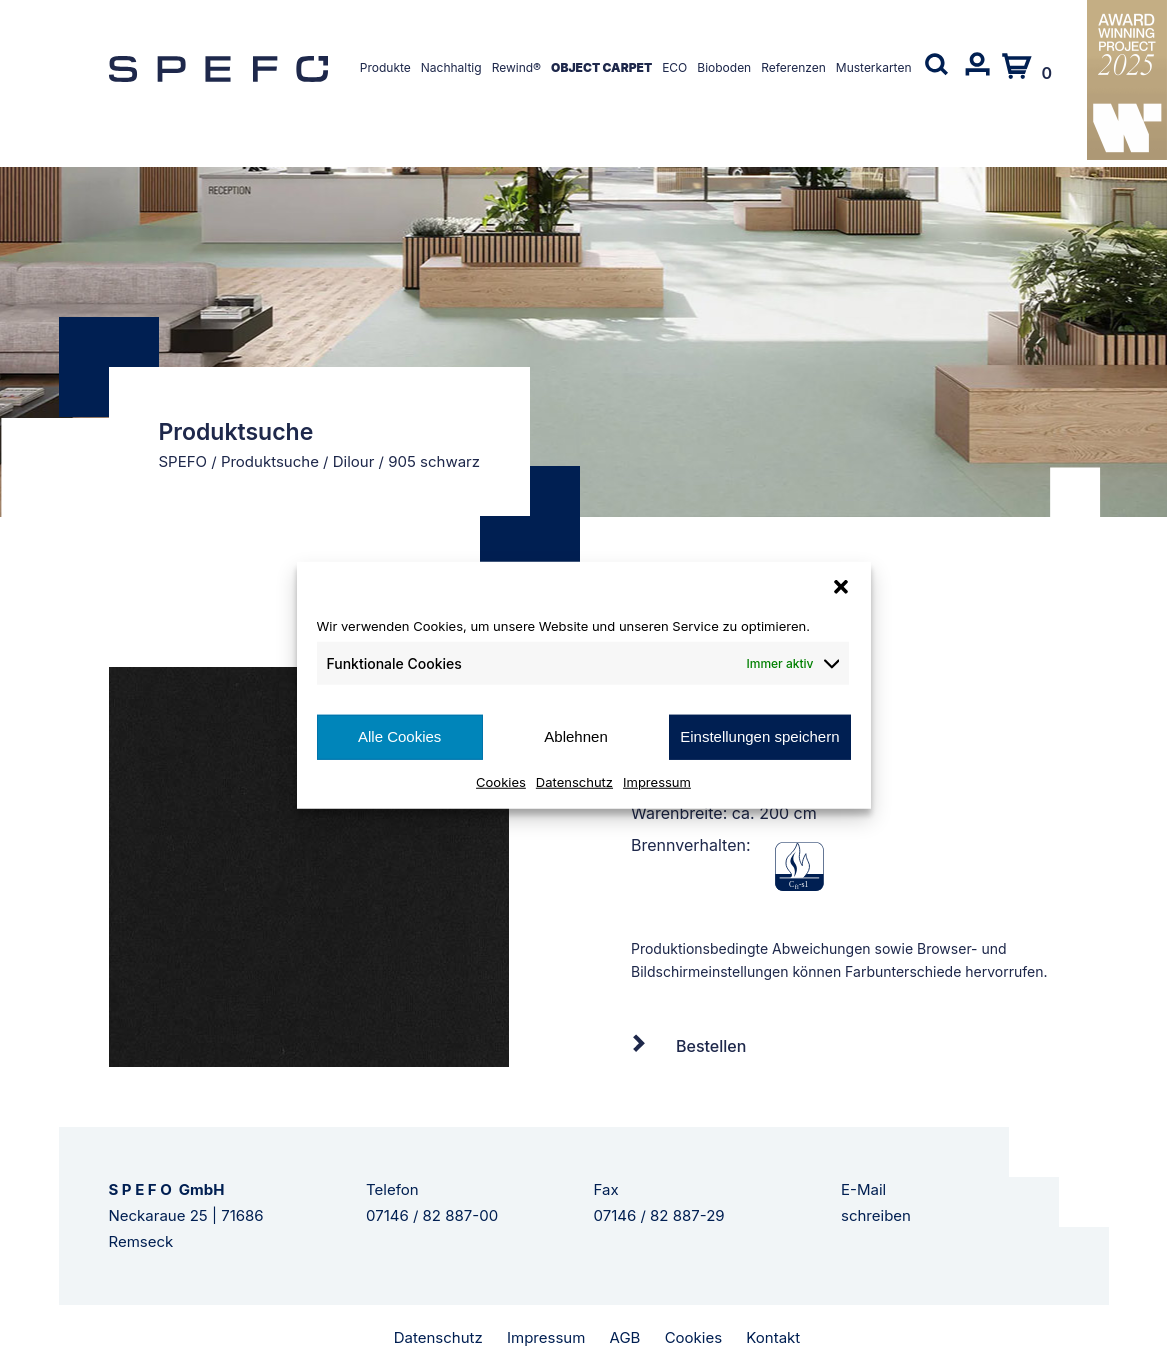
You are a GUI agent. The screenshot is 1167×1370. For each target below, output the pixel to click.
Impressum (657, 781)
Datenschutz (574, 781)
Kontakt (773, 1337)
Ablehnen (575, 736)
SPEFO (183, 461)
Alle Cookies (399, 736)
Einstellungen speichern (759, 736)
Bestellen (711, 1046)
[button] (841, 587)
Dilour (354, 461)
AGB (625, 1337)
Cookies (501, 781)
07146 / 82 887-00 (432, 1215)
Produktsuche (270, 461)
